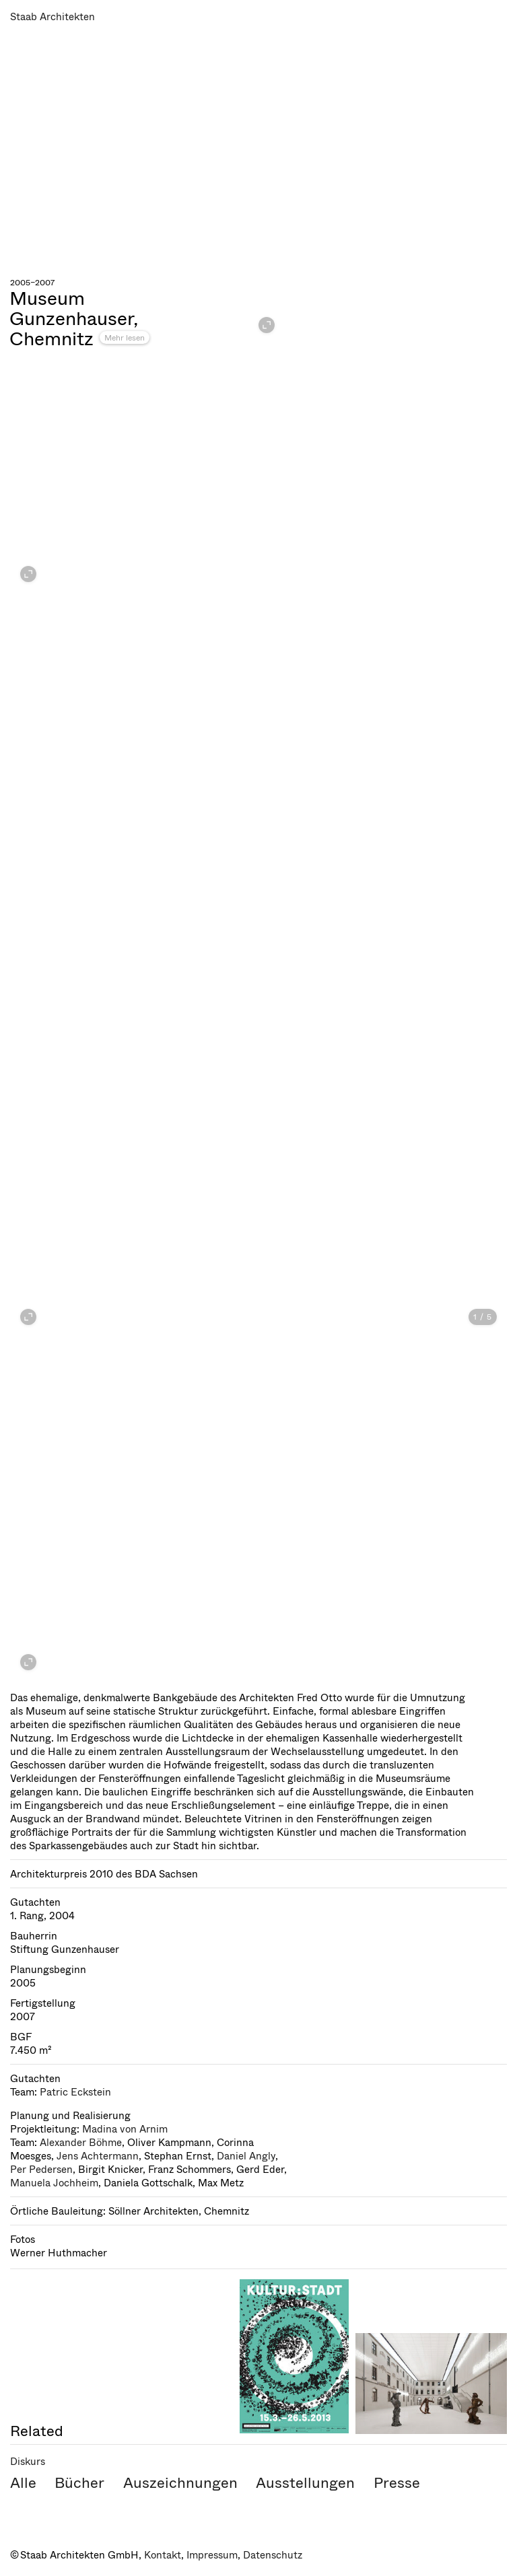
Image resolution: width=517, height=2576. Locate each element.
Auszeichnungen (180, 2482)
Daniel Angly (246, 2156)
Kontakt (162, 2555)
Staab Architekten (52, 16)
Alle (23, 2482)
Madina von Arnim (125, 2129)
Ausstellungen (305, 2482)
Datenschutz (272, 2555)
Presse (397, 2482)
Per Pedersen (41, 2169)
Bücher (79, 2482)
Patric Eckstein (75, 2092)
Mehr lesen (124, 338)
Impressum (212, 2555)
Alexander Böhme (81, 2142)
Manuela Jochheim (54, 2183)
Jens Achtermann (98, 2156)
